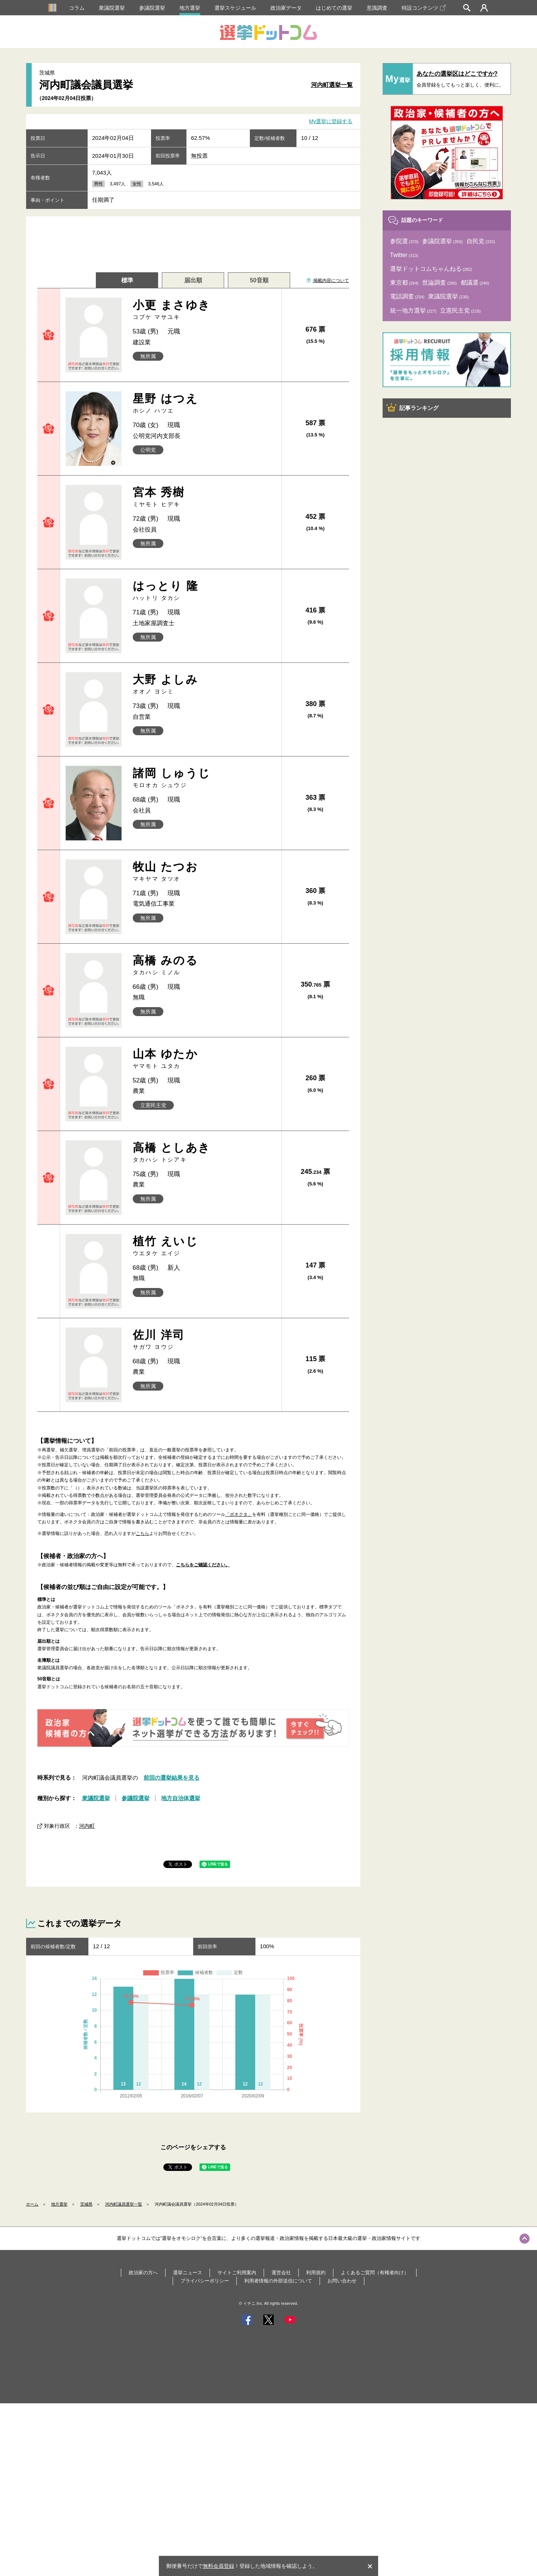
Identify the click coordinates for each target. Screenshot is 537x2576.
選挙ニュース (187, 2272)
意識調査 (377, 8)
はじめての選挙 (334, 8)
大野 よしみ (204, 684)
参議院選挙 (152, 8)
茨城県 (86, 2204)
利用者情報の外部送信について (278, 2281)
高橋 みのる (204, 965)
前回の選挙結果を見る (172, 1777)
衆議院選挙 (112, 8)
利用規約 (316, 2272)
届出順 (193, 280)
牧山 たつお (204, 872)
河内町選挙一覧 (332, 85)
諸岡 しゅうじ (204, 778)
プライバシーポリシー (204, 2281)
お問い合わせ (342, 2281)
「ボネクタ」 (238, 1514)
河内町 (87, 1826)
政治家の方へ (143, 2272)
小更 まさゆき (204, 310)
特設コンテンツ (424, 8)
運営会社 (281, 2272)
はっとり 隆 (204, 591)
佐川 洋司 (204, 1340)
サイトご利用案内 (236, 2272)
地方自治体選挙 (180, 1798)
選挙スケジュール (235, 8)
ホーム (32, 2204)
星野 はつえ (204, 403)
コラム (77, 8)
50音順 (259, 280)
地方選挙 (189, 8)
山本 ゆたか (204, 1059)
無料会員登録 (218, 2566)
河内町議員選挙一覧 (123, 2204)
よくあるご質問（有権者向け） (375, 2272)
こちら (142, 1533)
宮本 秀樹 (204, 497)
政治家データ (286, 8)
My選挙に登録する (331, 122)
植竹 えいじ (204, 1246)
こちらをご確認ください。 (203, 1564)
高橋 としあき (204, 1152)
